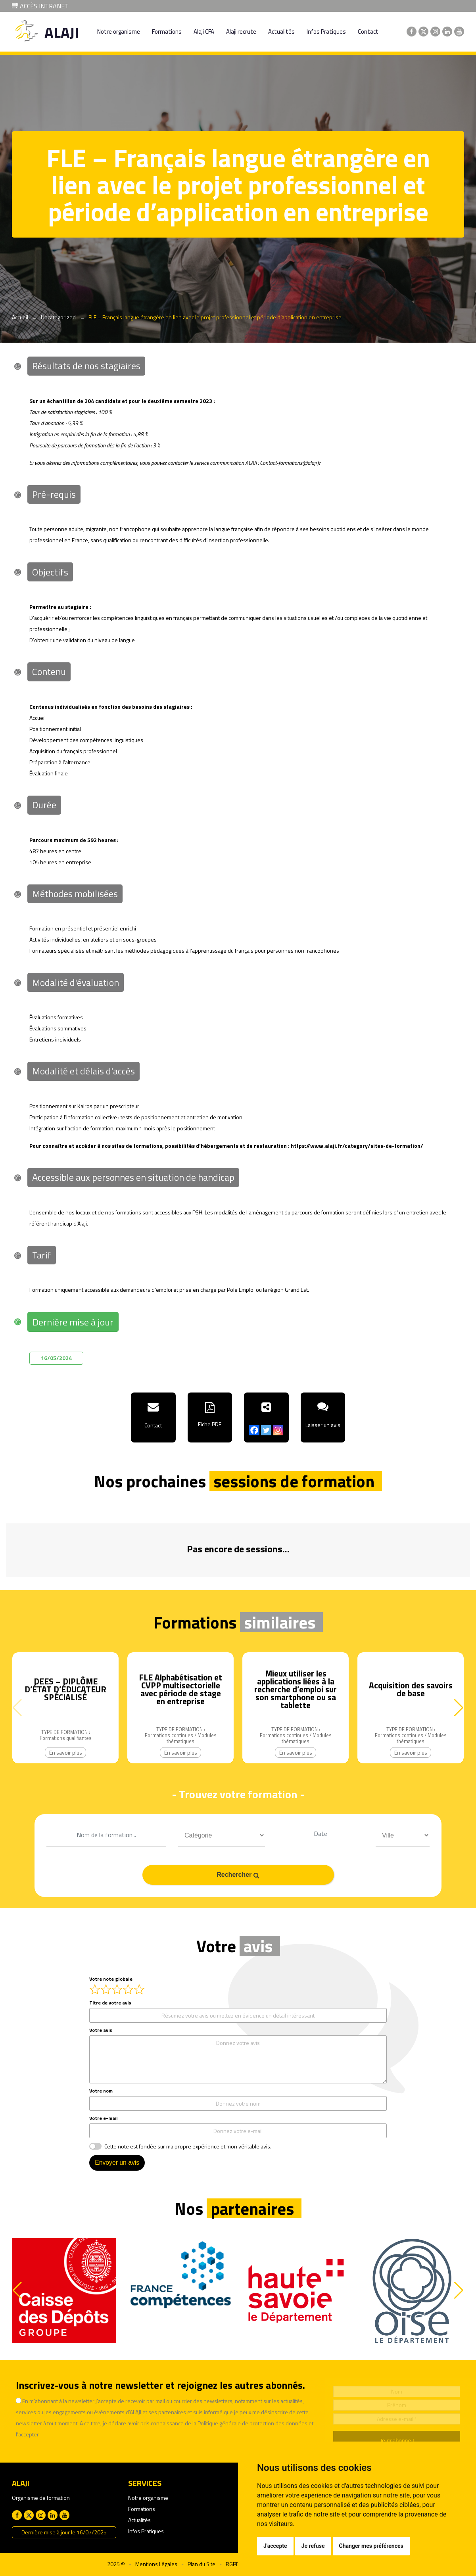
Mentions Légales (156, 2564)
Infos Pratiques (326, 31)
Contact (368, 31)
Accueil (20, 317)
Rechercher (238, 1874)
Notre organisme (118, 31)
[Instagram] (278, 1430)
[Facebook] (254, 1430)
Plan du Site (201, 2564)
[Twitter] (266, 1430)
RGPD (233, 2564)
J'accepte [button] (275, 2546)
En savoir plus (65, 1752)
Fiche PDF (209, 1424)
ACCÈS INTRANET (40, 6)
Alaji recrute (241, 31)
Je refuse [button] (313, 2546)
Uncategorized (58, 317)
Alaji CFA (204, 31)
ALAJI (61, 32)
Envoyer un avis (117, 2162)
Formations (167, 31)
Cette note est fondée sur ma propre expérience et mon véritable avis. (187, 2146)
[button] (458, 1708)
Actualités (281, 31)
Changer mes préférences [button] (371, 2546)
